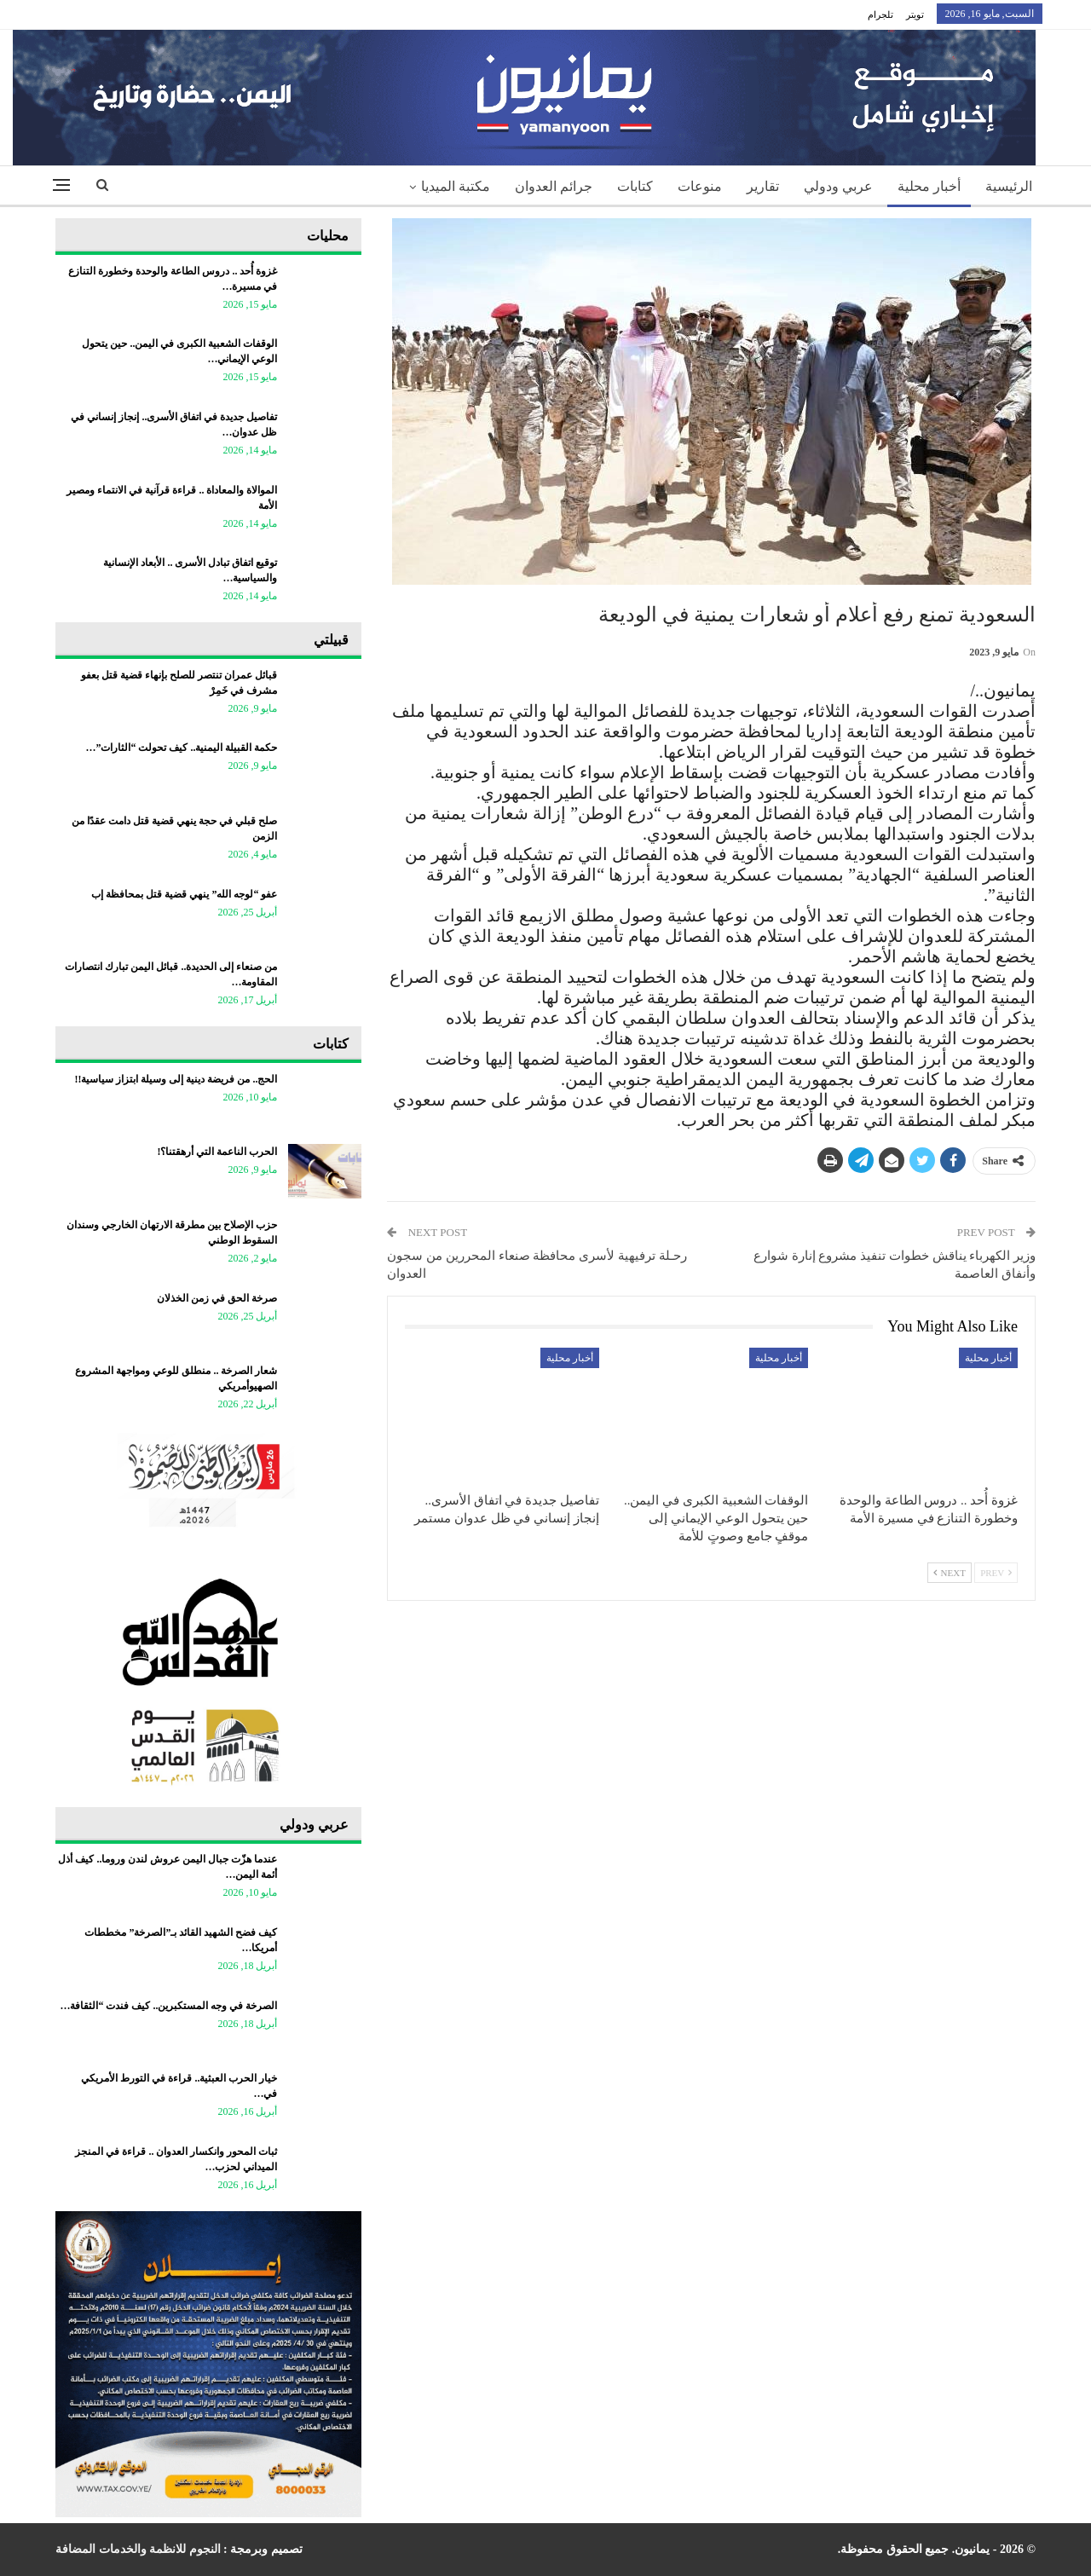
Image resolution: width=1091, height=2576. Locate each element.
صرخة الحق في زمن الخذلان (217, 1298)
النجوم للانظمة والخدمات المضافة (138, 2549)
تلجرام (880, 14)
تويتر (915, 14)
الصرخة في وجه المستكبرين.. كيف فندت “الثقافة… (168, 2006)
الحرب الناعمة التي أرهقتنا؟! (217, 1152)
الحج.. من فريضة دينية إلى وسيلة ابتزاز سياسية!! (175, 1079)
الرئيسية (1008, 186)
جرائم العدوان (553, 186)
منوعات (700, 186)
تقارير (763, 186)
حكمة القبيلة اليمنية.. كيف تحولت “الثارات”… (181, 748)
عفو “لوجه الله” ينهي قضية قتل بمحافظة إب (184, 894)
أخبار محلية (929, 186)
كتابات (635, 186)
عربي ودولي (838, 186)
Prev (996, 1573)
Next (949, 1573)
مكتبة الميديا (455, 186)
